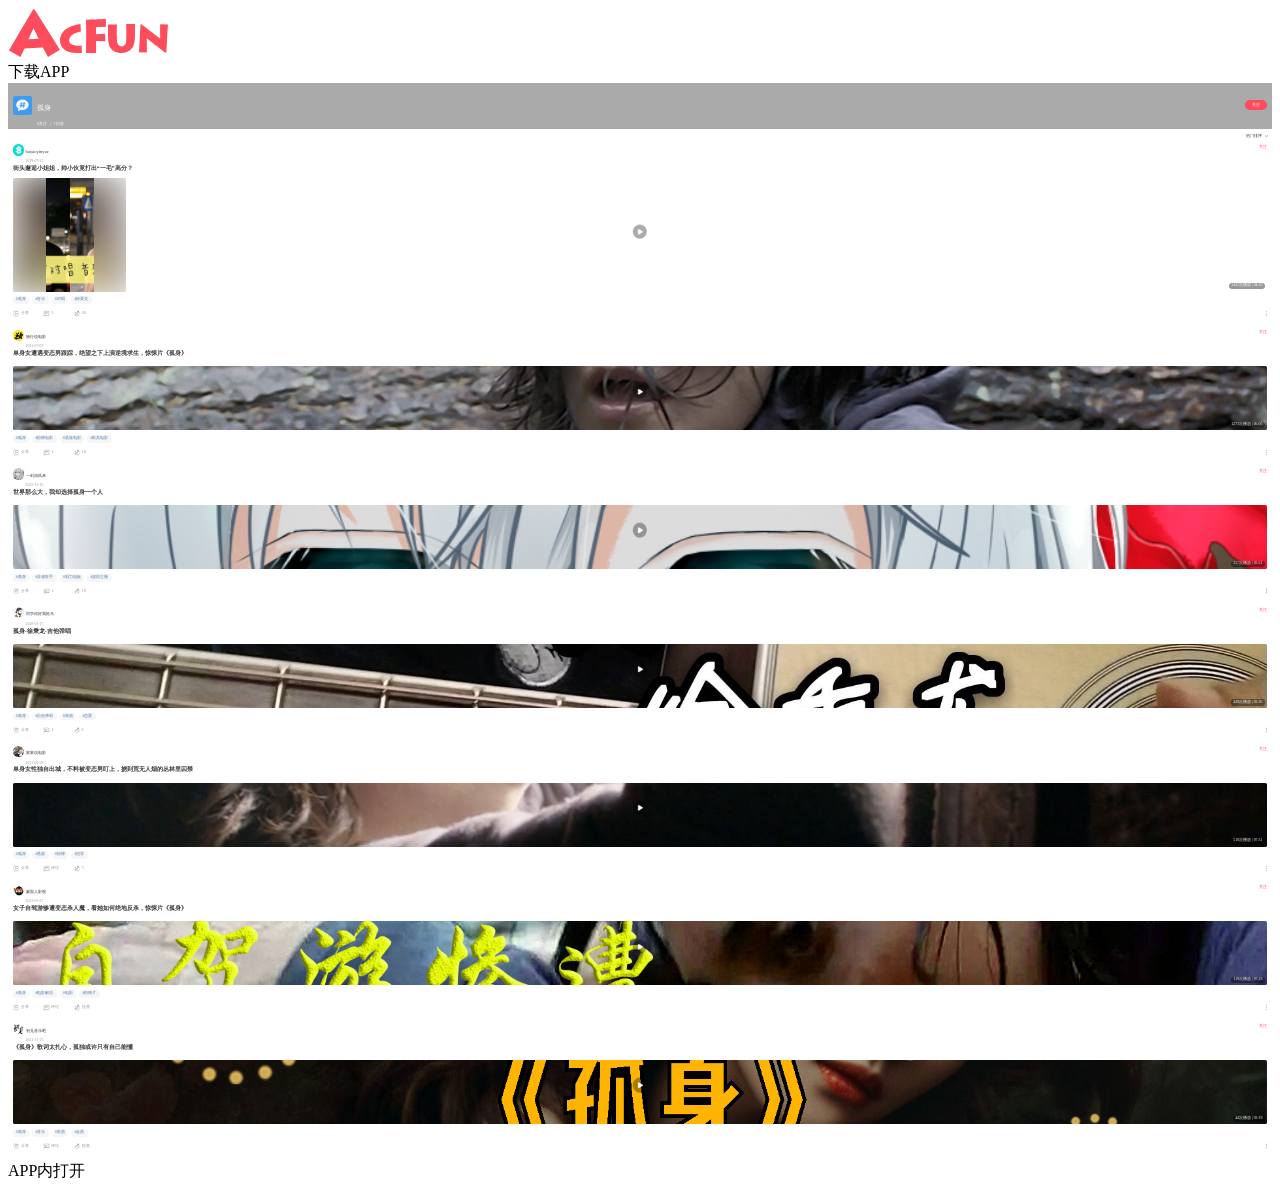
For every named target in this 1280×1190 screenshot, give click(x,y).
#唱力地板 (72, 577)
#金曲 (79, 1132)
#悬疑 (40, 854)
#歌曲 (60, 1132)
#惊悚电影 (44, 438)
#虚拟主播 (99, 577)
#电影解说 (44, 993)
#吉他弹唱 (44, 716)
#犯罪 (79, 854)
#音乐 (40, 299)
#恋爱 (87, 716)
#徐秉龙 (81, 299)
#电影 (68, 993)
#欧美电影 (99, 438)
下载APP (38, 71)
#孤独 (68, 716)
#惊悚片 (89, 993)
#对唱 (60, 299)
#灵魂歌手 (44, 577)
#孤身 (21, 299)
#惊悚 (60, 854)
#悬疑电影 (72, 438)
